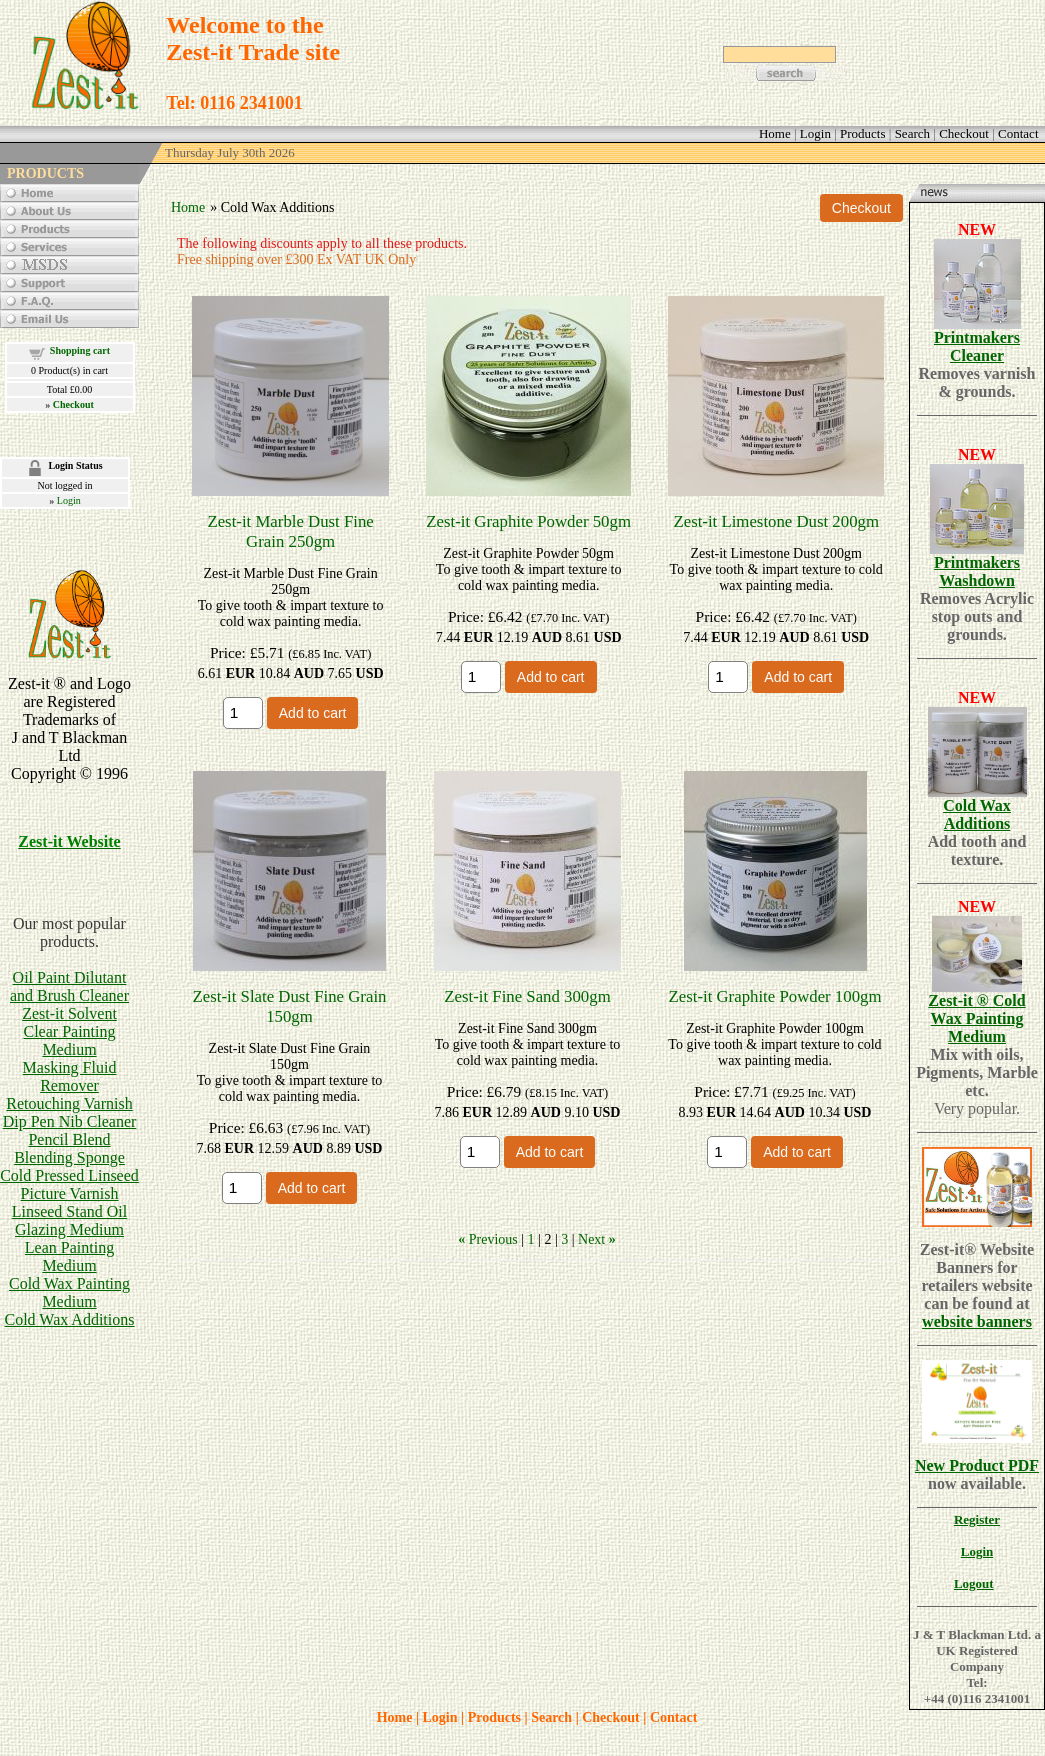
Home (188, 207)
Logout (974, 1583)
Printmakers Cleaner (977, 346)
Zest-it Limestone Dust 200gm (776, 521)
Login (69, 500)
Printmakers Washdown (977, 571)
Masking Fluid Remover (70, 1076)
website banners (977, 1321)
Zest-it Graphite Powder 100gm (775, 996)
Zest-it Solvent (69, 1013)
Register (977, 1519)
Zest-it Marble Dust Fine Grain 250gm (290, 531)
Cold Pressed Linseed (69, 1175)
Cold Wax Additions (70, 1319)
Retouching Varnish (69, 1103)
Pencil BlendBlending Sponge (69, 1148)
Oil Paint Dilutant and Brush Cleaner (69, 986)
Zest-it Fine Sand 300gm (527, 996)
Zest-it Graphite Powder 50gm (528, 521)
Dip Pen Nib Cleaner (70, 1121)
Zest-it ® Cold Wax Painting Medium (976, 1018)
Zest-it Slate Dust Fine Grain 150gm (290, 1006)
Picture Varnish (70, 1193)
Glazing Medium (69, 1229)
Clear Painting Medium (70, 1040)
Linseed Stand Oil (70, 1211)
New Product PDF (977, 1465)
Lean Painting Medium (69, 1256)
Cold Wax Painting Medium (69, 1292)
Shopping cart (80, 350)
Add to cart (313, 713)
